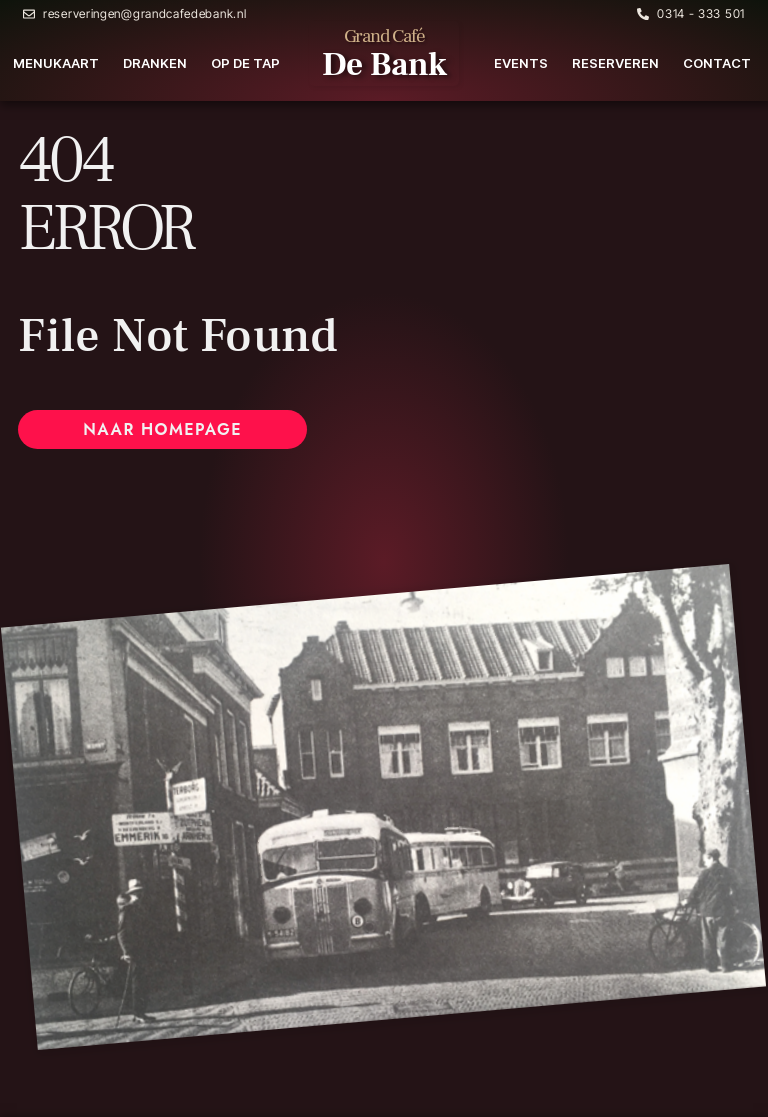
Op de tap (245, 63)
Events (521, 63)
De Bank (384, 64)
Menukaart (56, 63)
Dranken (155, 63)
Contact (717, 63)
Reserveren (615, 63)
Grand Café (384, 36)
